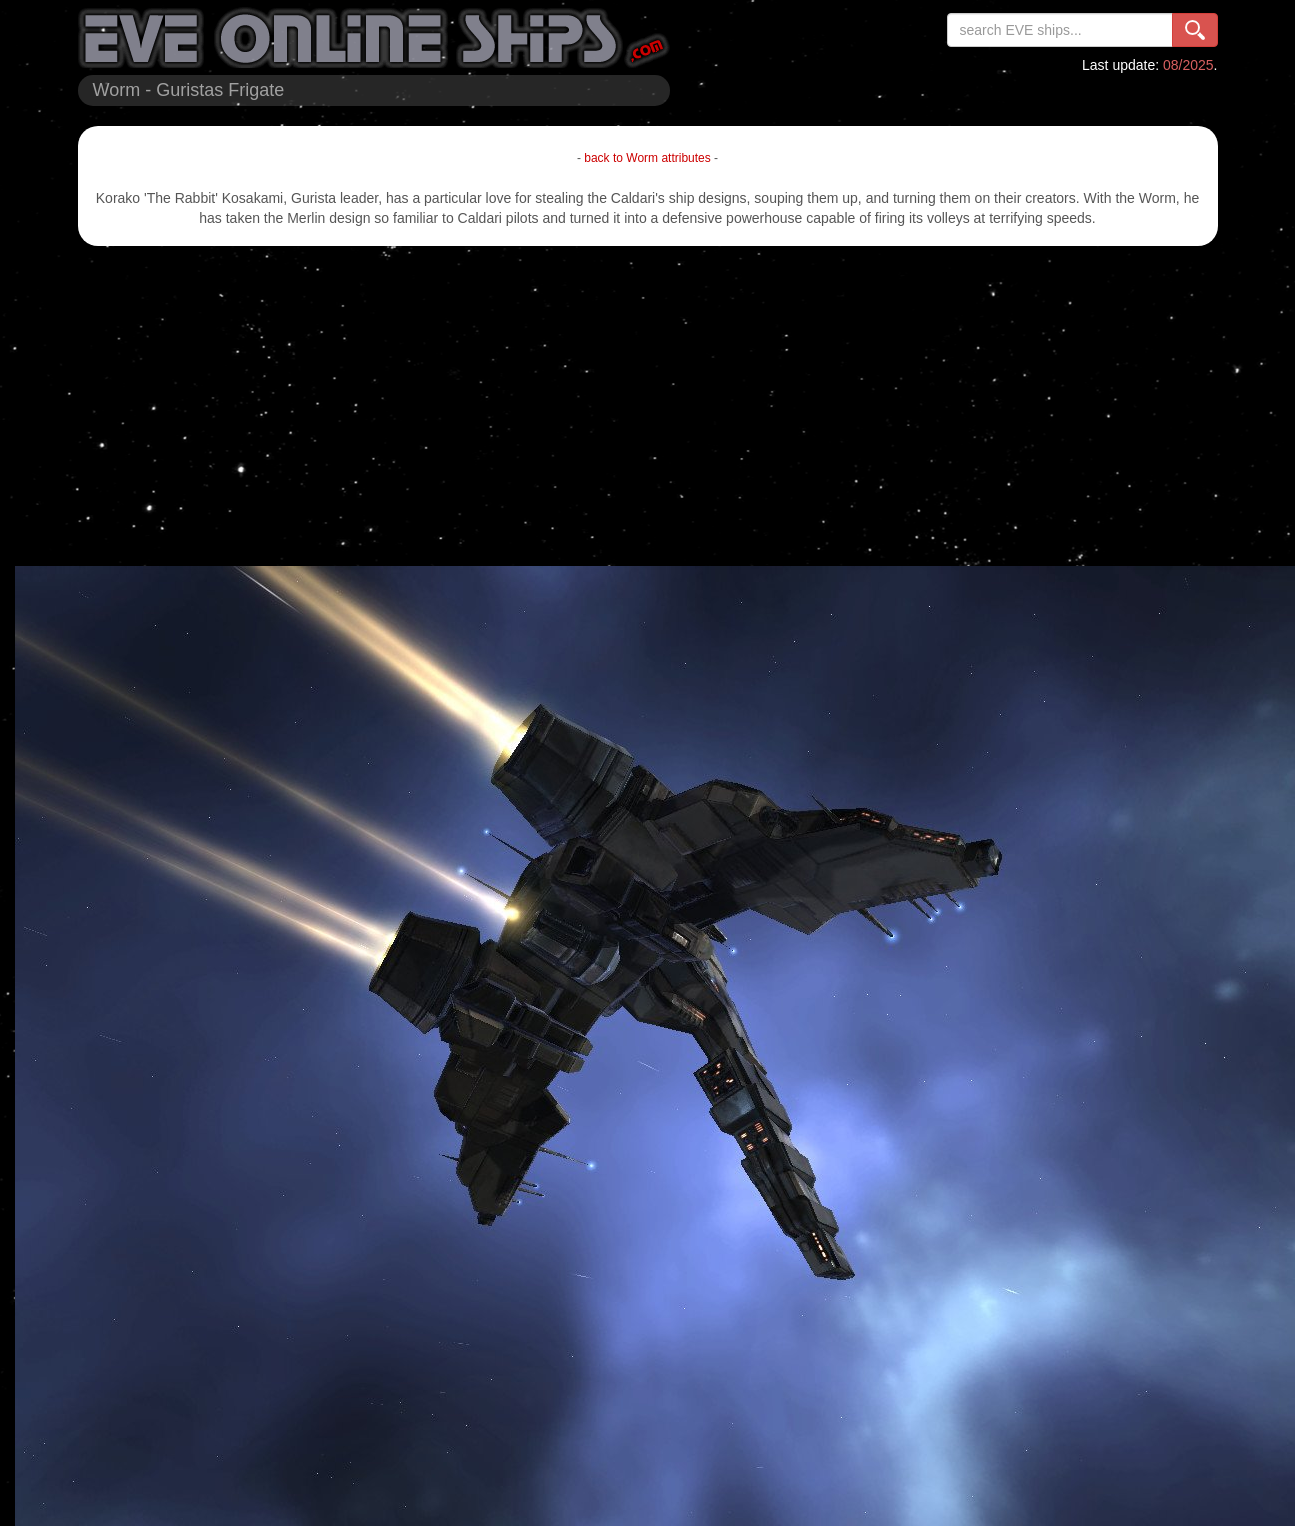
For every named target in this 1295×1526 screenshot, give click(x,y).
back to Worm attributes (647, 158)
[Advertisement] (648, 406)
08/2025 (1188, 65)
